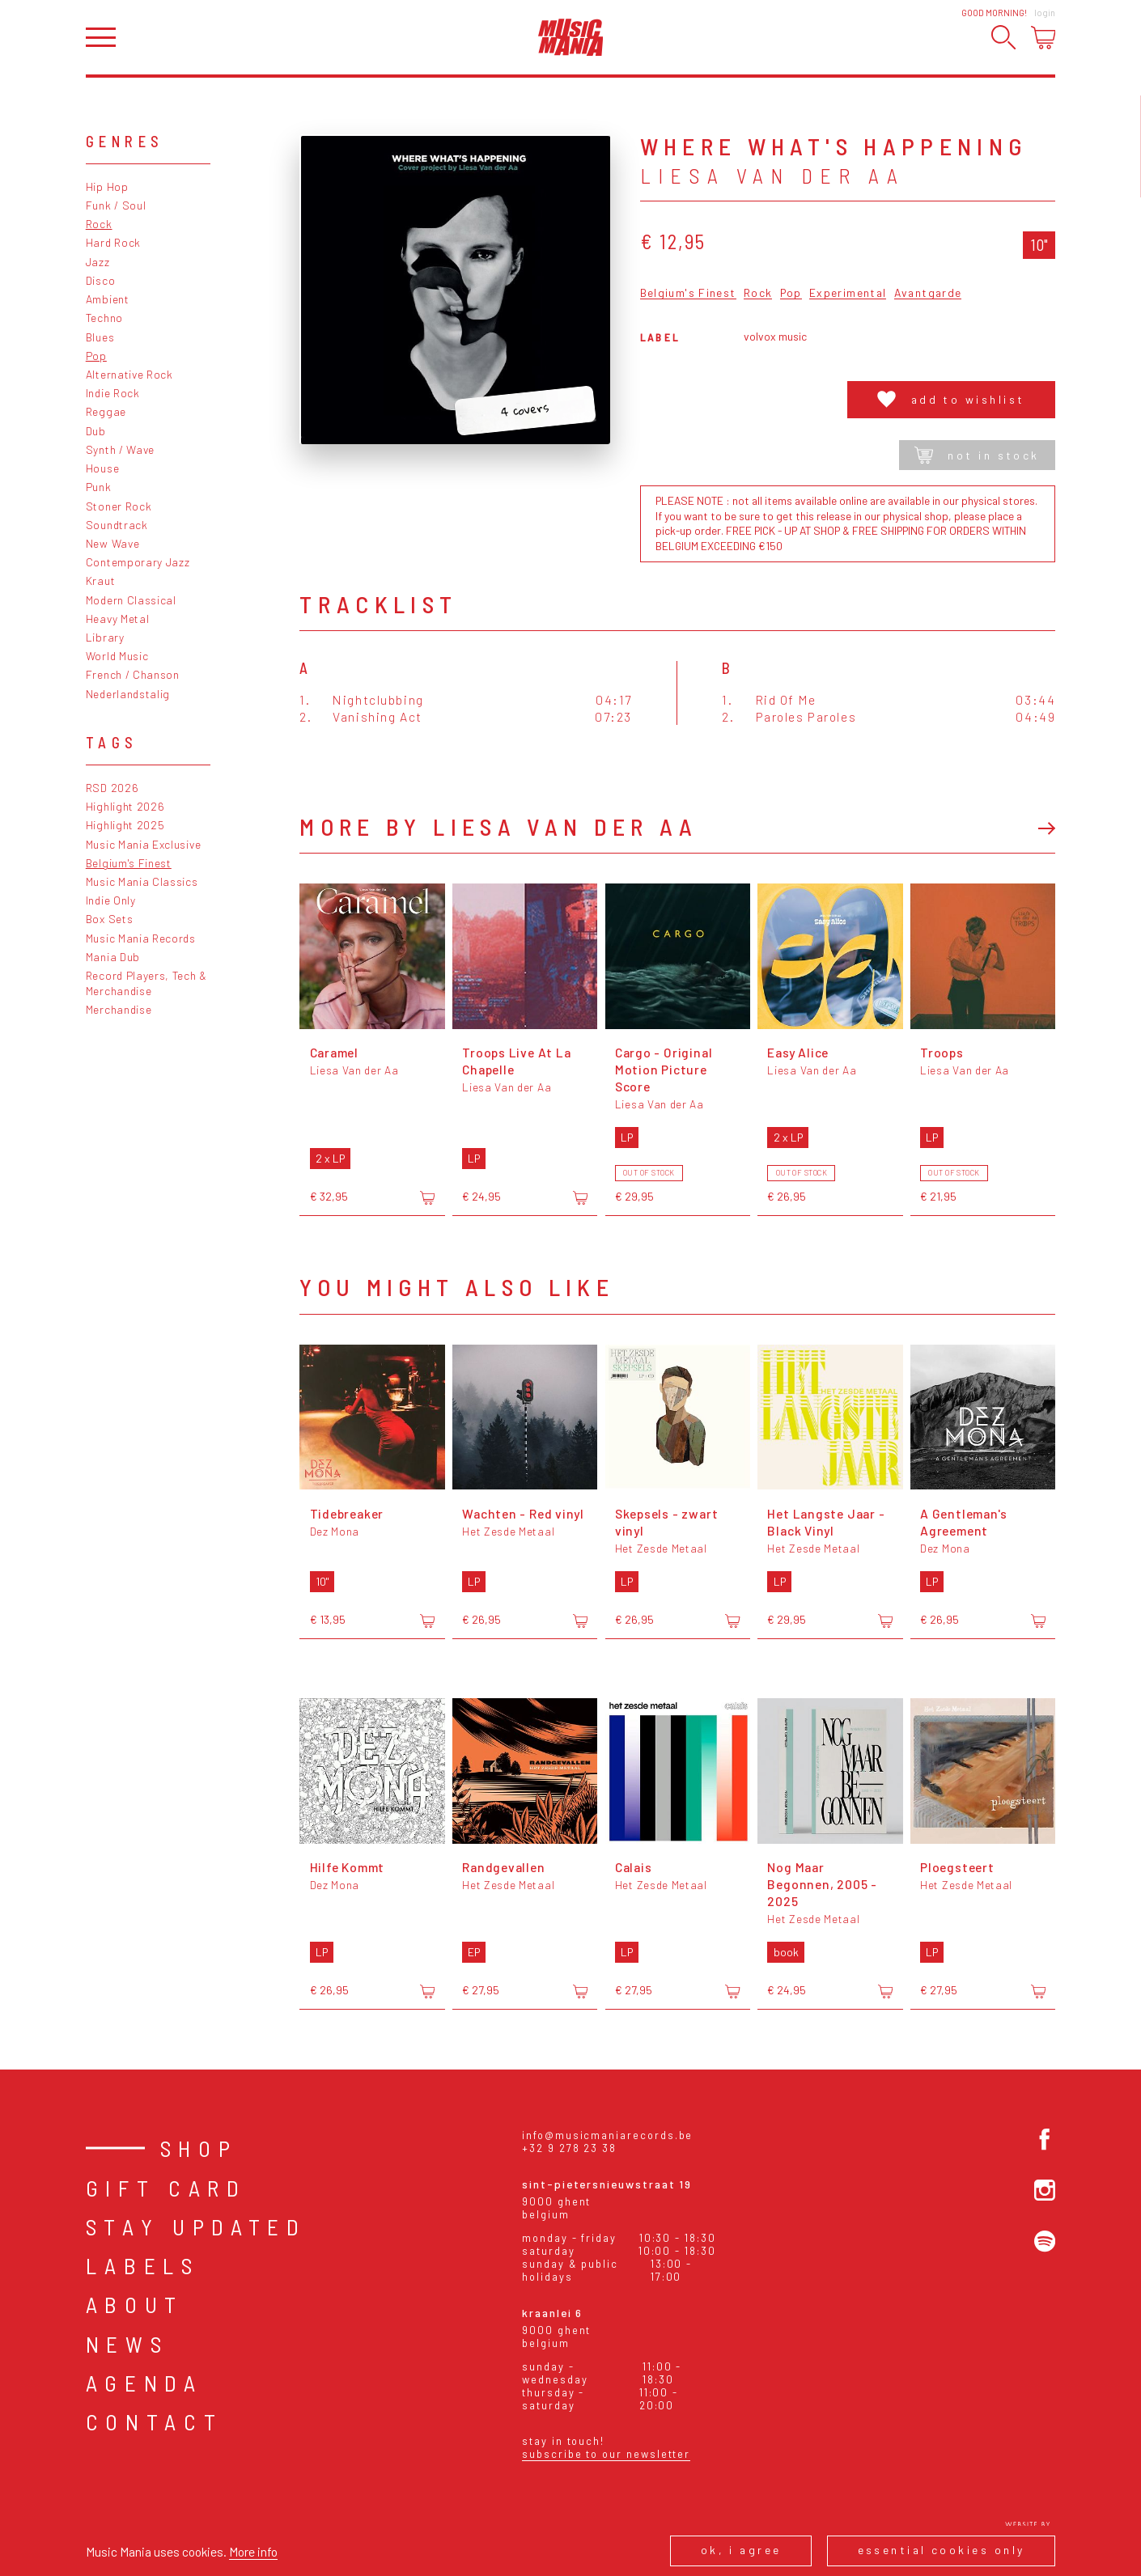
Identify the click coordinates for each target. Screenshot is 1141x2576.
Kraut (100, 580)
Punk (99, 487)
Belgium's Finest (129, 863)
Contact (154, 2421)
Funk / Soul (116, 205)
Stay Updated (196, 2226)
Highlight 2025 (125, 825)
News (127, 2344)
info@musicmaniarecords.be (607, 2135)
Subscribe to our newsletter (606, 2453)
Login (1044, 12)
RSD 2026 (112, 787)
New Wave (113, 543)
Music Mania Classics (142, 881)
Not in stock (977, 455)
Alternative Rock (129, 374)
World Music (117, 656)
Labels (143, 2265)
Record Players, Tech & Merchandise (146, 983)
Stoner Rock (119, 506)
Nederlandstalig (128, 694)
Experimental (848, 293)
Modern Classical (131, 600)
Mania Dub (113, 957)
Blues (100, 337)
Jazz (98, 262)
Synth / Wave (120, 449)
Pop (96, 355)
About (135, 2304)
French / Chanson (133, 674)
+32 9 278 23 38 (569, 2148)
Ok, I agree (741, 2550)
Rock (99, 224)
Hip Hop (107, 186)
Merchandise (119, 1009)
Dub (96, 431)
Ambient (107, 299)
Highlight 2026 (125, 806)
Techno (104, 317)
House (102, 468)
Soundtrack (117, 525)
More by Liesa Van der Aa (498, 826)
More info (253, 2551)
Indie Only (111, 900)
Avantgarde (928, 293)
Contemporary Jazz (138, 562)
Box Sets (110, 919)
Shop (199, 2148)
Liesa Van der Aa (772, 175)
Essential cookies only (941, 2550)
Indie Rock (113, 393)
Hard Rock (113, 242)
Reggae (106, 411)
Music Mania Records (141, 938)
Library (105, 637)
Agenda (144, 2382)
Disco (100, 280)
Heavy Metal (118, 618)
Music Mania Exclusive (143, 844)
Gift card (166, 2187)
